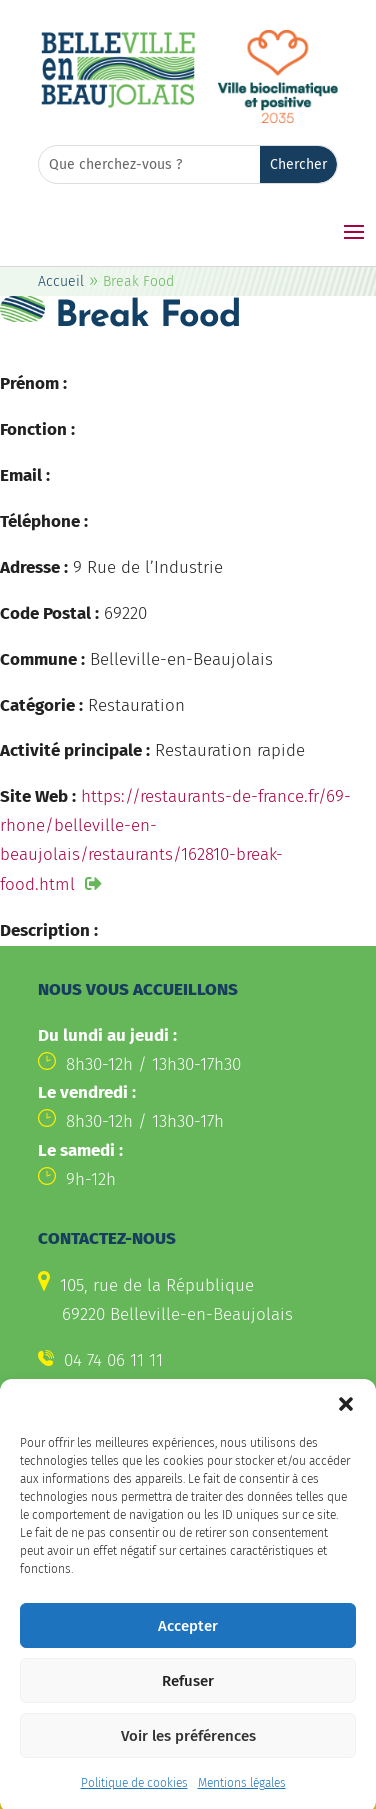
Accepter (188, 1644)
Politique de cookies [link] (134, 1801)
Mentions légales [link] (242, 1801)
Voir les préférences (188, 1754)
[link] (118, 104)
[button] (346, 1422)
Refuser (188, 1699)
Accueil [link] (61, 281)
